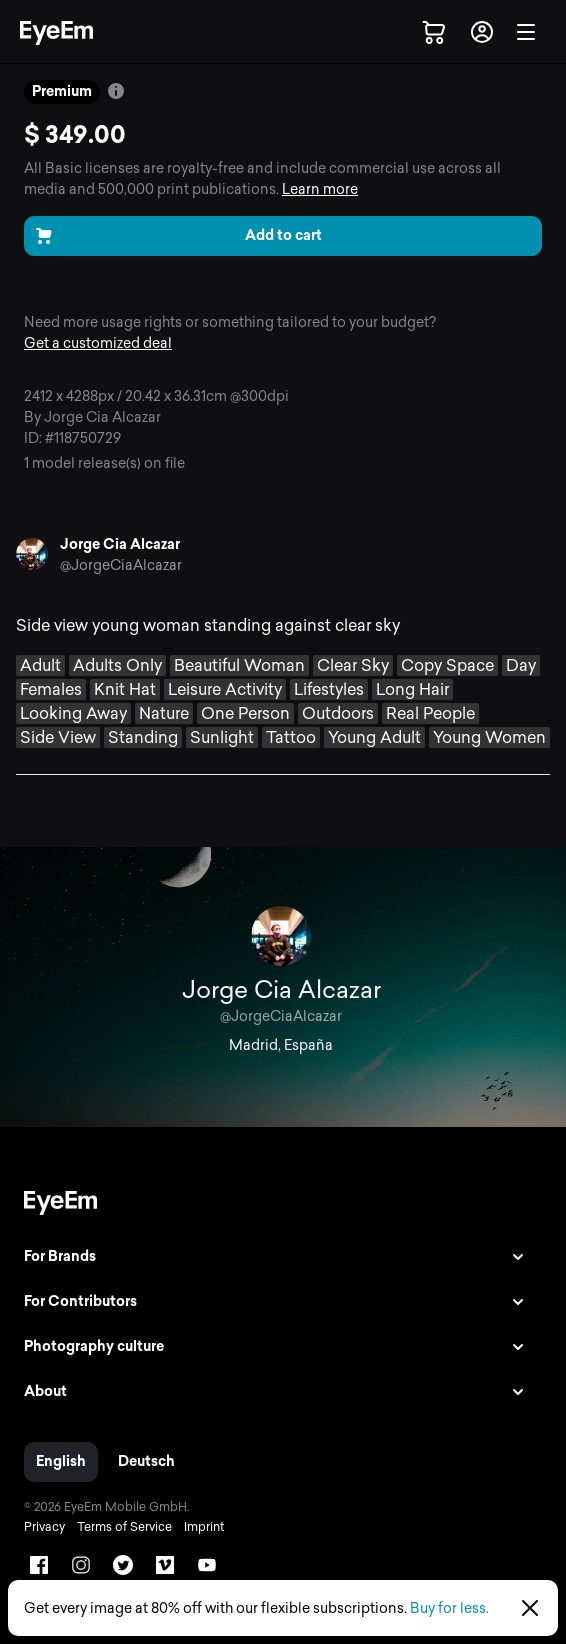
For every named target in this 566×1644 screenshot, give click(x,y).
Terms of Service (124, 1527)
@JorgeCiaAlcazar (121, 565)
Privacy (44, 1527)
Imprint (204, 1527)
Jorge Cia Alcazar (120, 544)
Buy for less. (449, 1608)
